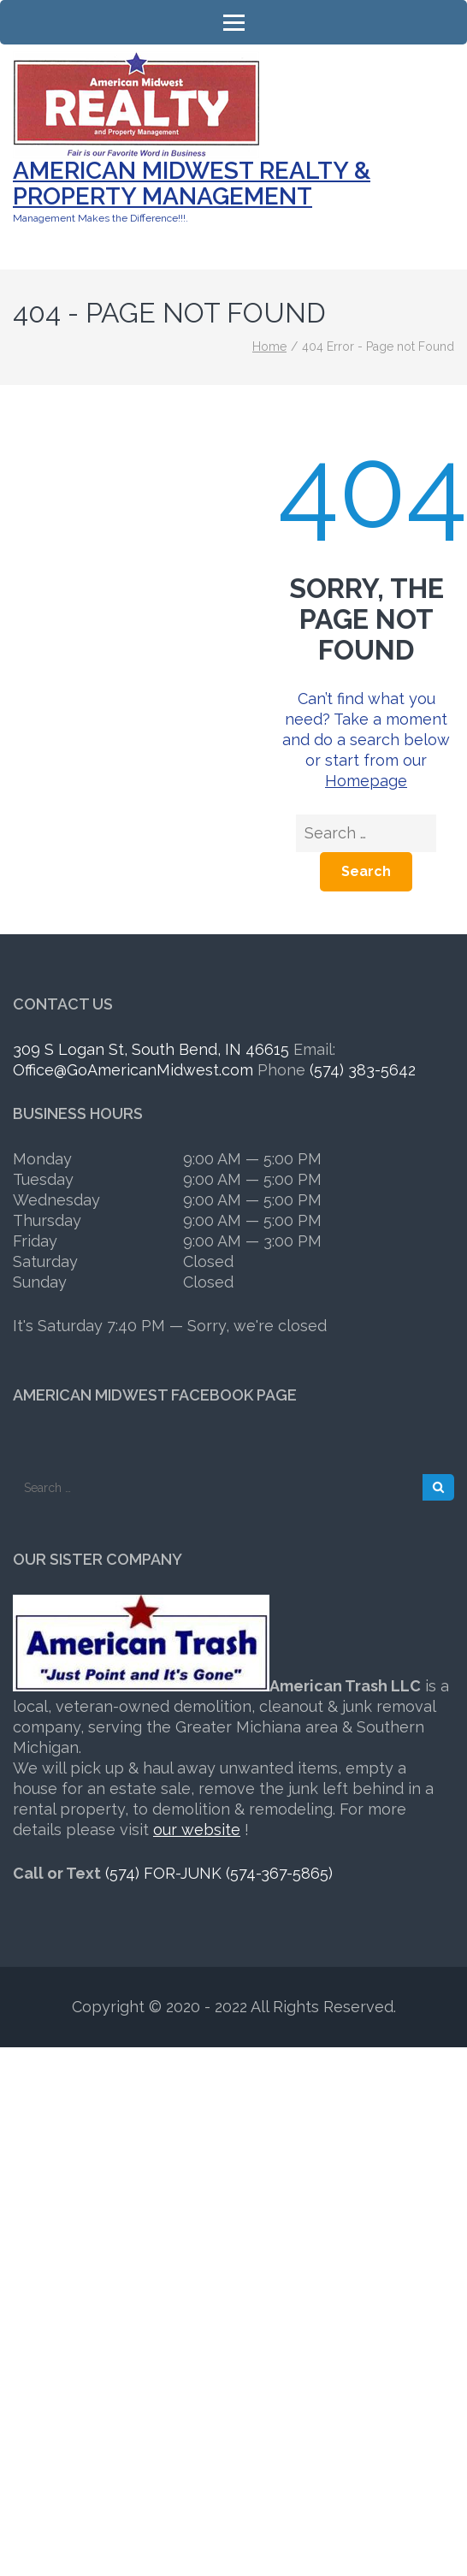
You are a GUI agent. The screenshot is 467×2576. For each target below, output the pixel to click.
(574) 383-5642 (363, 1070)
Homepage (366, 781)
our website (196, 1830)
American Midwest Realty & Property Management (191, 183)
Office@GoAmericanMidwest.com (133, 1070)
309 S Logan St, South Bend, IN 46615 (151, 1049)
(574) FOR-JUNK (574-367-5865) (219, 1873)
